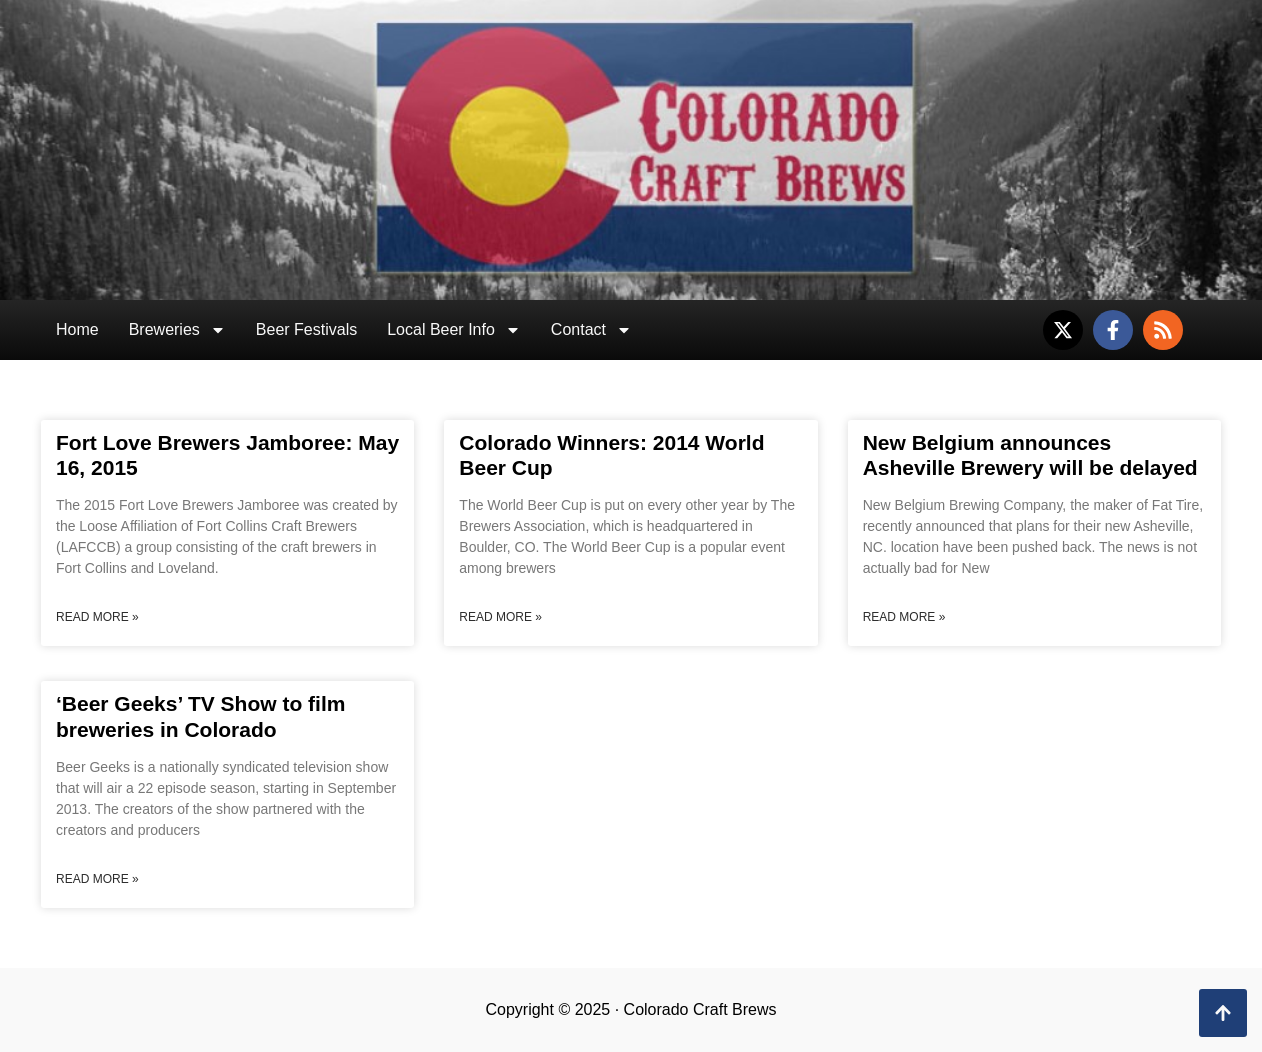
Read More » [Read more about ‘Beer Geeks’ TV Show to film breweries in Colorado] (97, 879)
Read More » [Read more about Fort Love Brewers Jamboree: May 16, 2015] (97, 617)
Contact (591, 330)
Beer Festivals (306, 329)
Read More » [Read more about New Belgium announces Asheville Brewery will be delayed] (904, 617)
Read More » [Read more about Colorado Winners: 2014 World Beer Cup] (500, 617)
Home (77, 329)
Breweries (177, 330)
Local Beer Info (454, 330)
